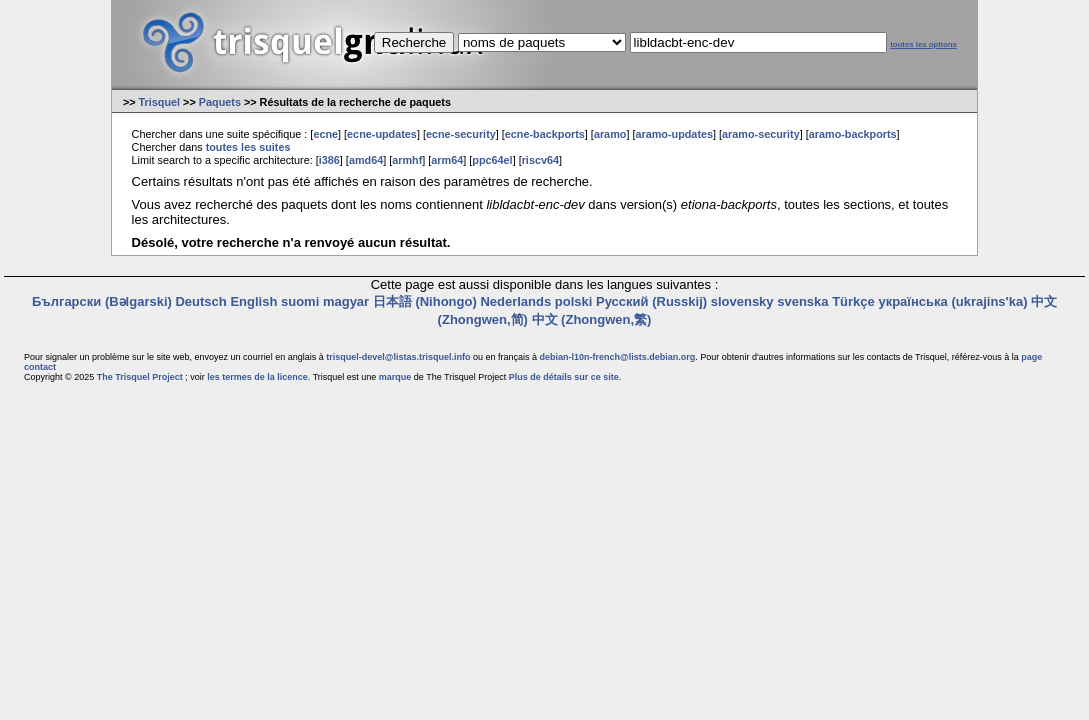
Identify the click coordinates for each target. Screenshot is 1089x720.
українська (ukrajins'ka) (952, 301)
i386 (329, 160)
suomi (300, 301)
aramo (610, 134)
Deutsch (200, 301)
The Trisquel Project (140, 377)
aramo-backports (853, 134)
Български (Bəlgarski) (102, 301)
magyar (346, 301)
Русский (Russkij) (651, 301)
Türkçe (853, 301)
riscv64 (540, 160)
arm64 (447, 160)
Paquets (220, 102)
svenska (802, 301)
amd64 (366, 160)
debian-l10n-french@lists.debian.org (618, 357)
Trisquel (160, 102)
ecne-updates (382, 134)
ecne (325, 134)
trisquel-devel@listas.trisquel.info (398, 357)
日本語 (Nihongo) (425, 301)
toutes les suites (248, 147)
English (253, 301)
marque (395, 377)
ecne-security (461, 134)
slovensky (742, 301)
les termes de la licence (257, 377)
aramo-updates (674, 134)
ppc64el (492, 160)
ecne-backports (545, 134)
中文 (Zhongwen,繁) (592, 319)
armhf (407, 160)
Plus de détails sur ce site (564, 377)
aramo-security (761, 134)
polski (574, 301)
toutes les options (923, 44)
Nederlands (515, 301)
